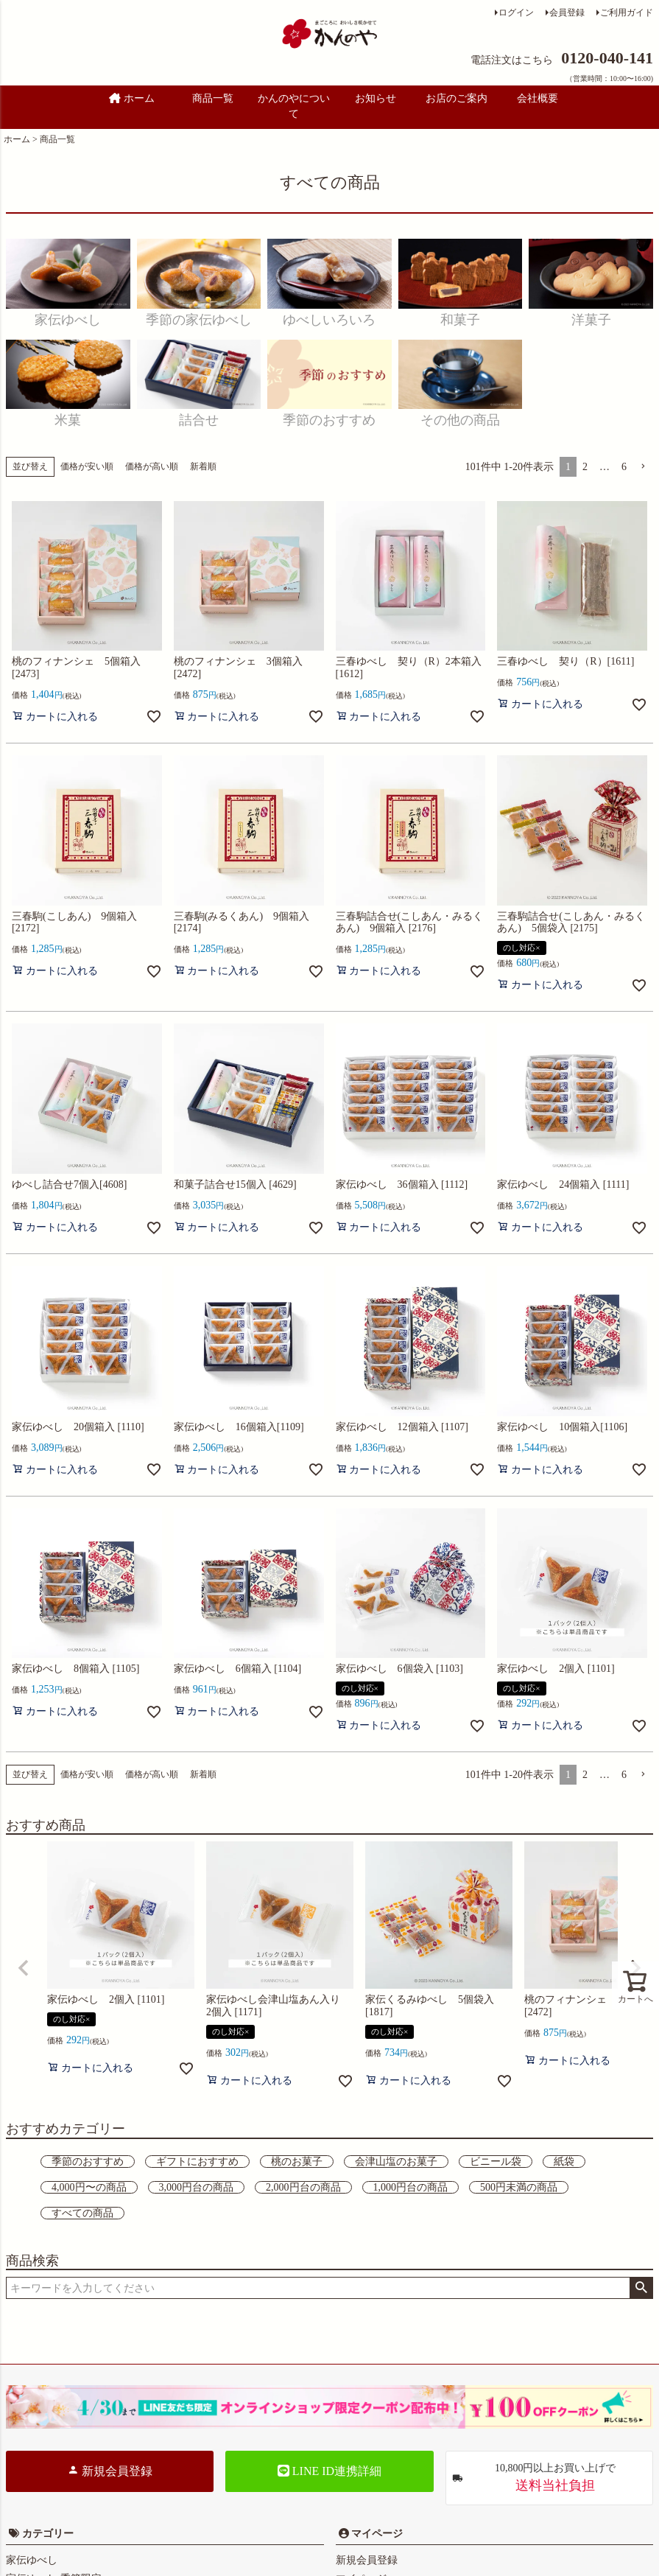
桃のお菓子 (297, 2161)
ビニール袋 (495, 2161)
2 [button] (585, 466)
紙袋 (564, 2161)
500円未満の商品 (518, 2187)
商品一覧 (212, 98)
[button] (642, 466)
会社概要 (537, 98)
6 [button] (624, 466)
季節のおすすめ (88, 2161)
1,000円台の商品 (410, 2187)
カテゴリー (48, 2533)
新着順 (203, 466)
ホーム (132, 98)
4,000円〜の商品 (89, 2187)
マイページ (376, 2533)
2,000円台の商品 (303, 2187)
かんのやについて (294, 106)
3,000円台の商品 (196, 2187)
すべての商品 (82, 2213)
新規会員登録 (109, 2470)
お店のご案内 (456, 98)
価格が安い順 (86, 466)
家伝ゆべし (31, 2560)
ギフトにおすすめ (197, 2161)
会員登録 (567, 12)
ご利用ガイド (626, 12)
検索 (641, 2288)
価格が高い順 (151, 466)
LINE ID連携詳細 (329, 2471)
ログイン (516, 12)
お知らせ (375, 98)
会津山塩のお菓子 (396, 2161)
